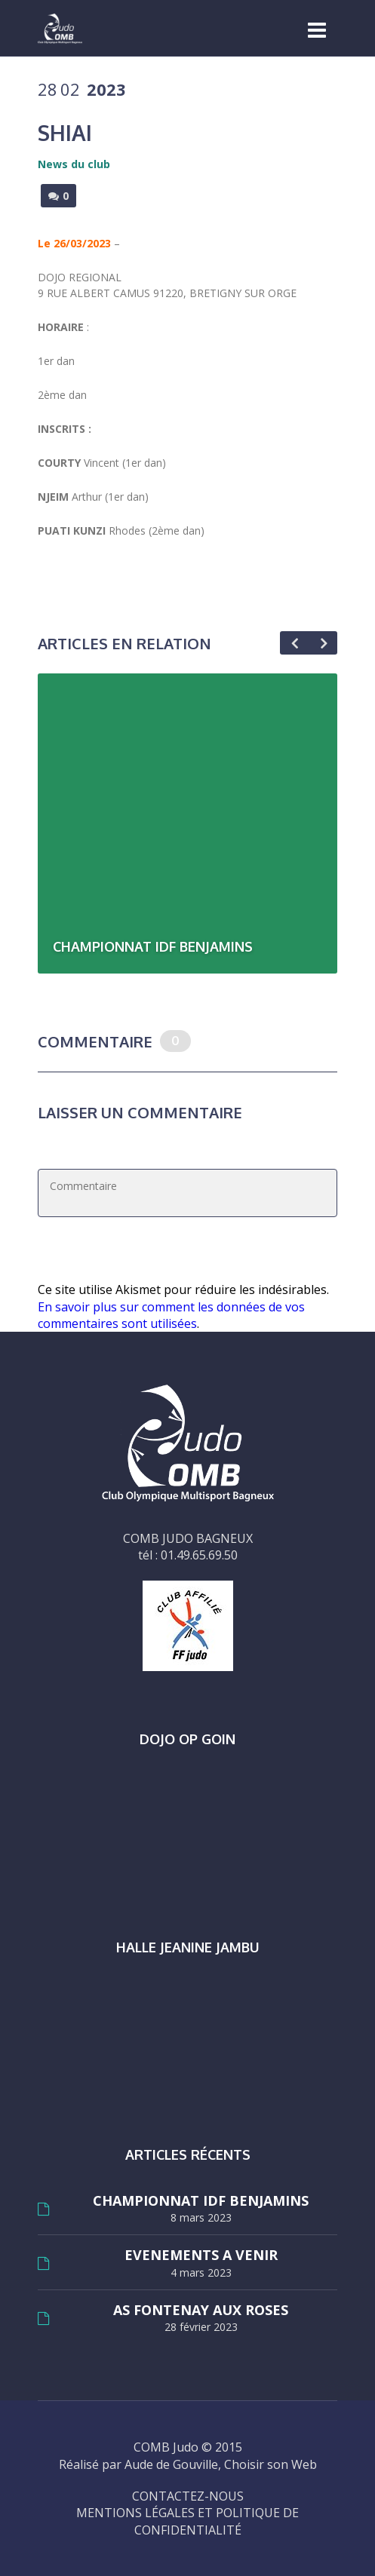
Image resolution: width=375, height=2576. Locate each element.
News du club (74, 164)
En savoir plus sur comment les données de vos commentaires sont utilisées (171, 1315)
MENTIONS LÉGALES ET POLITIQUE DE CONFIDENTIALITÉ (187, 2521)
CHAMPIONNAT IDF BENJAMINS (201, 2201)
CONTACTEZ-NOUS (188, 2496)
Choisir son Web (270, 2464)
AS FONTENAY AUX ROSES (200, 2310)
